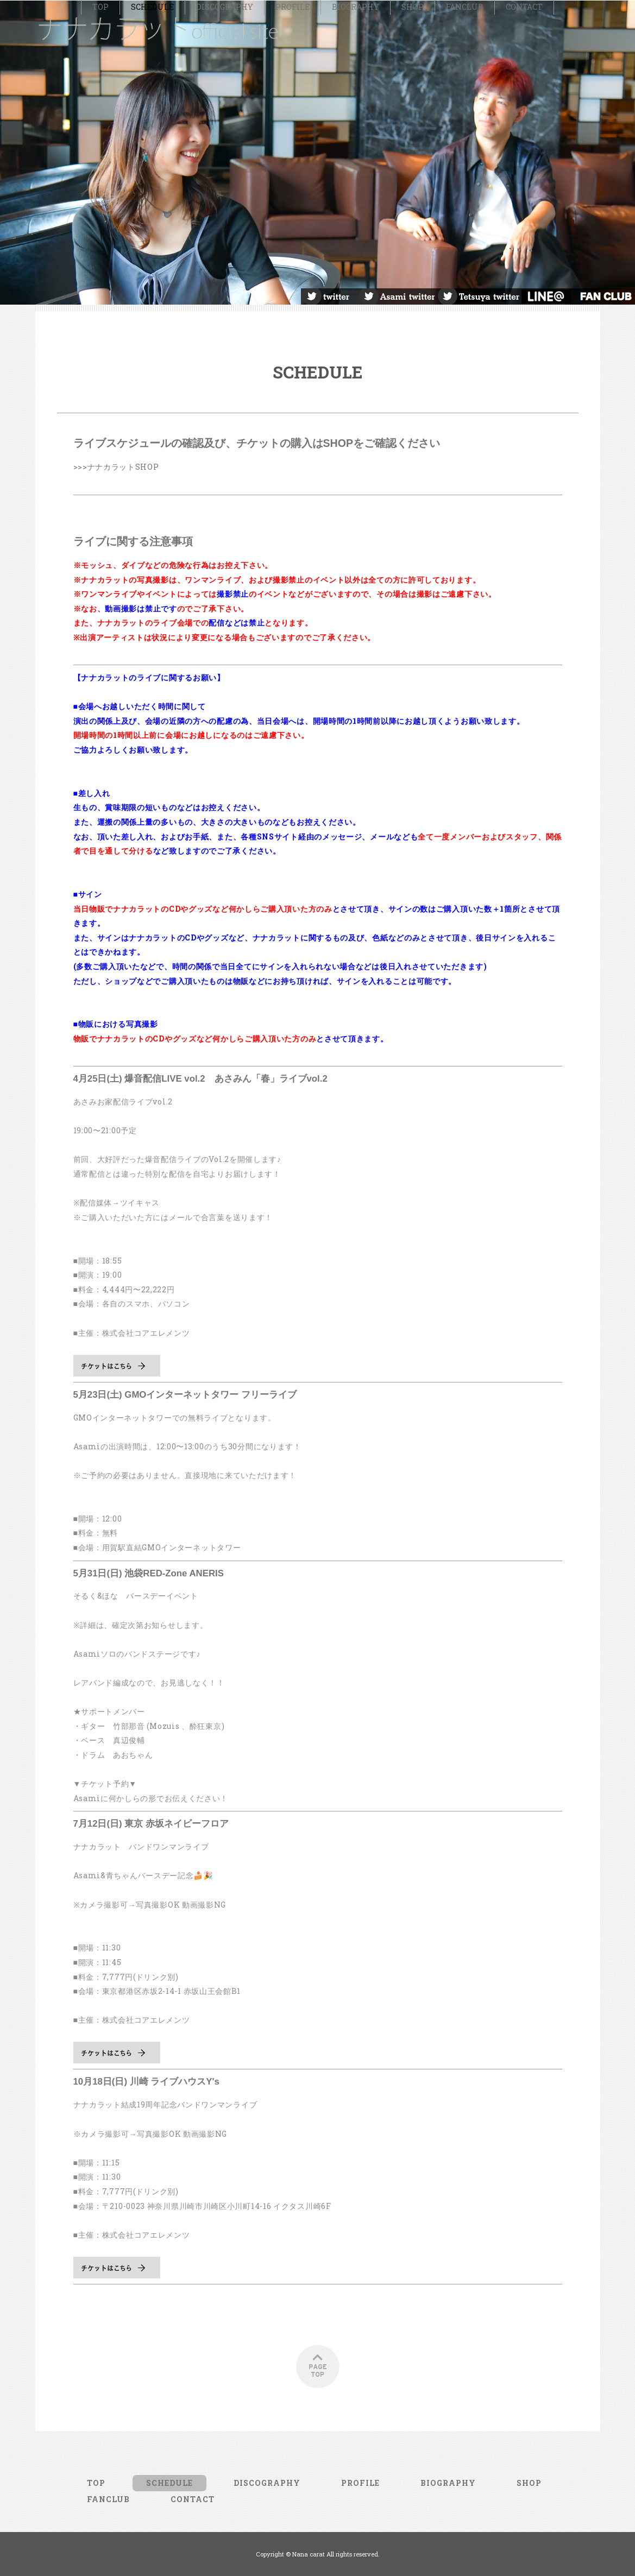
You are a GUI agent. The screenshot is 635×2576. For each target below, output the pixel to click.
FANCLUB (464, 327)
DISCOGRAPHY (224, 327)
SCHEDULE (152, 327)
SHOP (412, 327)
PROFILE (292, 327)
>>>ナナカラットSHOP (116, 486)
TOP (100, 327)
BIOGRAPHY (355, 327)
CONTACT (524, 327)
